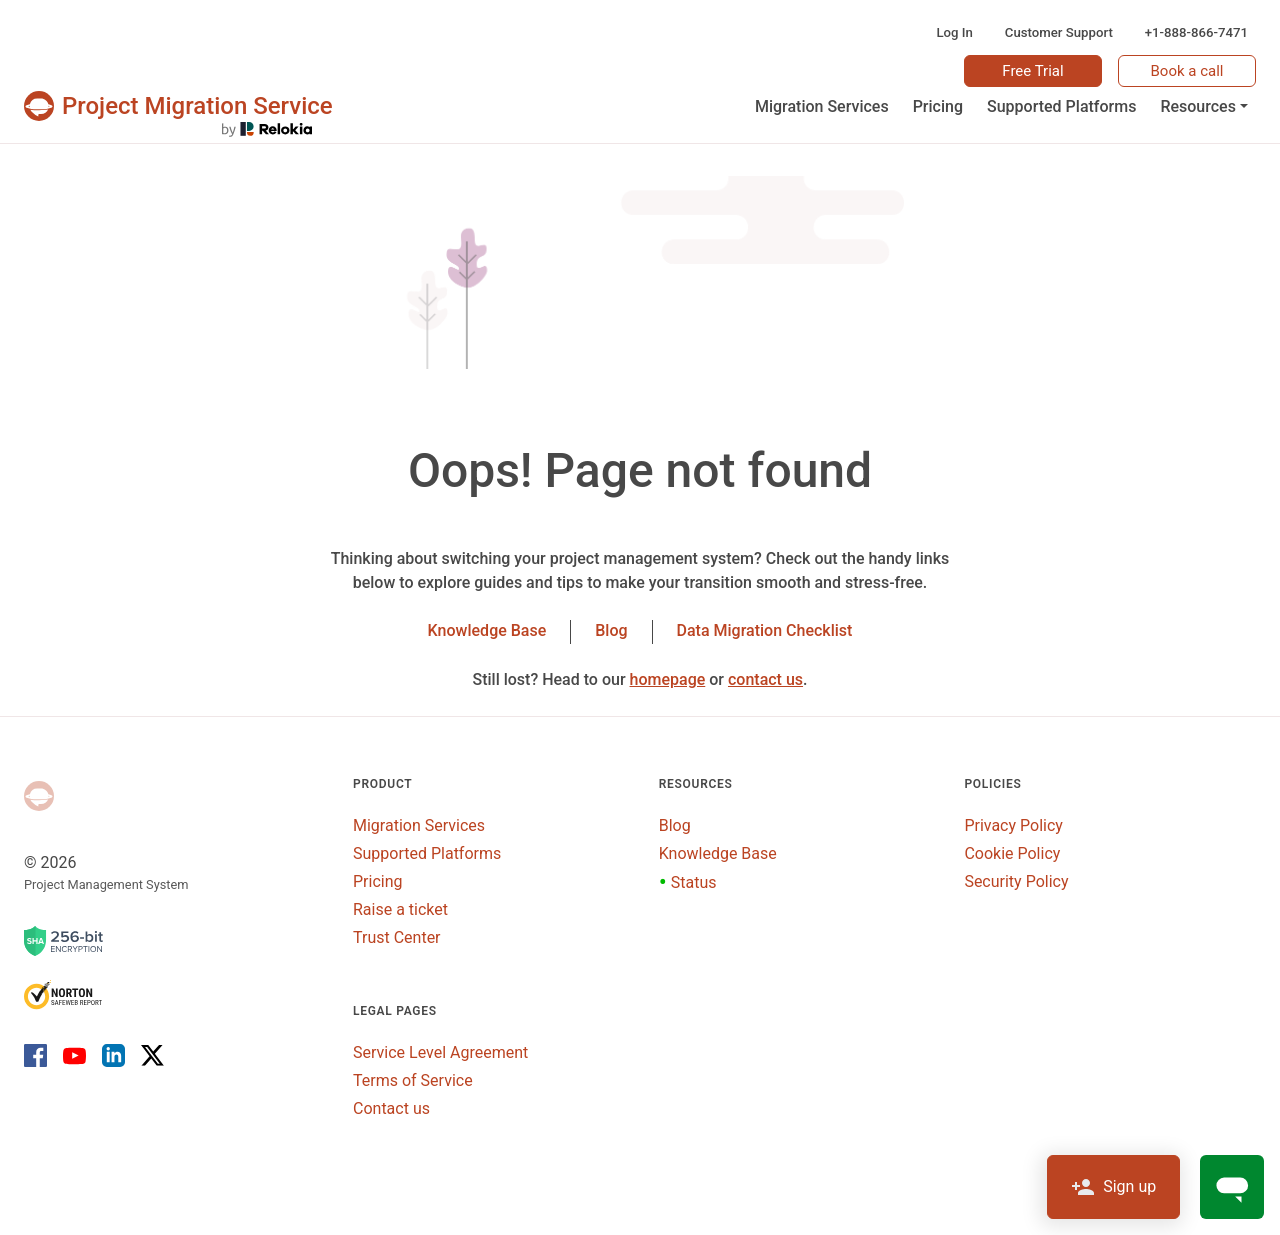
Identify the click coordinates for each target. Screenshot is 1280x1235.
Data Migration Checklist (765, 630)
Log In (954, 32)
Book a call (1187, 71)
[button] (1204, 107)
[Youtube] (74, 1054)
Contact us (391, 1108)
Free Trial (1032, 71)
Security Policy (1016, 881)
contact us (765, 679)
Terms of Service (413, 1080)
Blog (611, 630)
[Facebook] (39, 1054)
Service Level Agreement (440, 1052)
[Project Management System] (39, 796)
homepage (668, 679)
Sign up (1113, 1187)
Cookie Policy (1012, 853)
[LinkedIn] (113, 1054)
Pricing (378, 881)
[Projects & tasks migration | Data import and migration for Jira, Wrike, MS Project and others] (178, 106)
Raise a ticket (400, 909)
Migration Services (419, 825)
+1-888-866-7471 (1196, 32)
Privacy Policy (1013, 825)
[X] (148, 1054)
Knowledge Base (487, 630)
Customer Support (1059, 32)
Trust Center (397, 937)
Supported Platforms (427, 853)
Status (688, 882)
